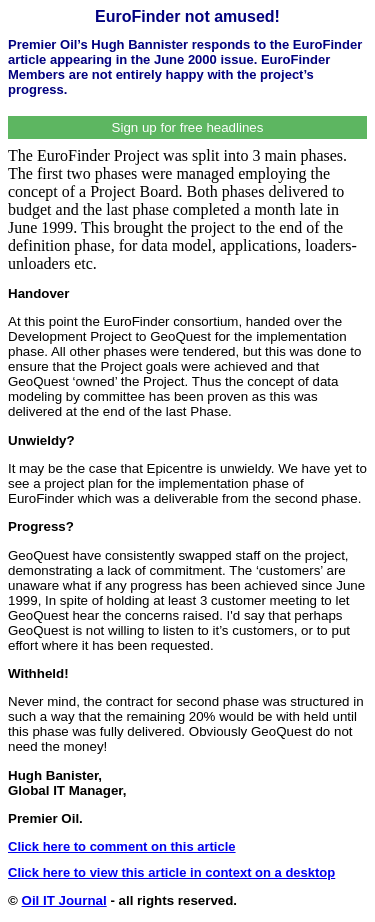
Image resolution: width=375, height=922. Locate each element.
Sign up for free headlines (188, 127)
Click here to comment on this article (122, 846)
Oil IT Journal (64, 900)
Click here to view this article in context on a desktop (171, 872)
